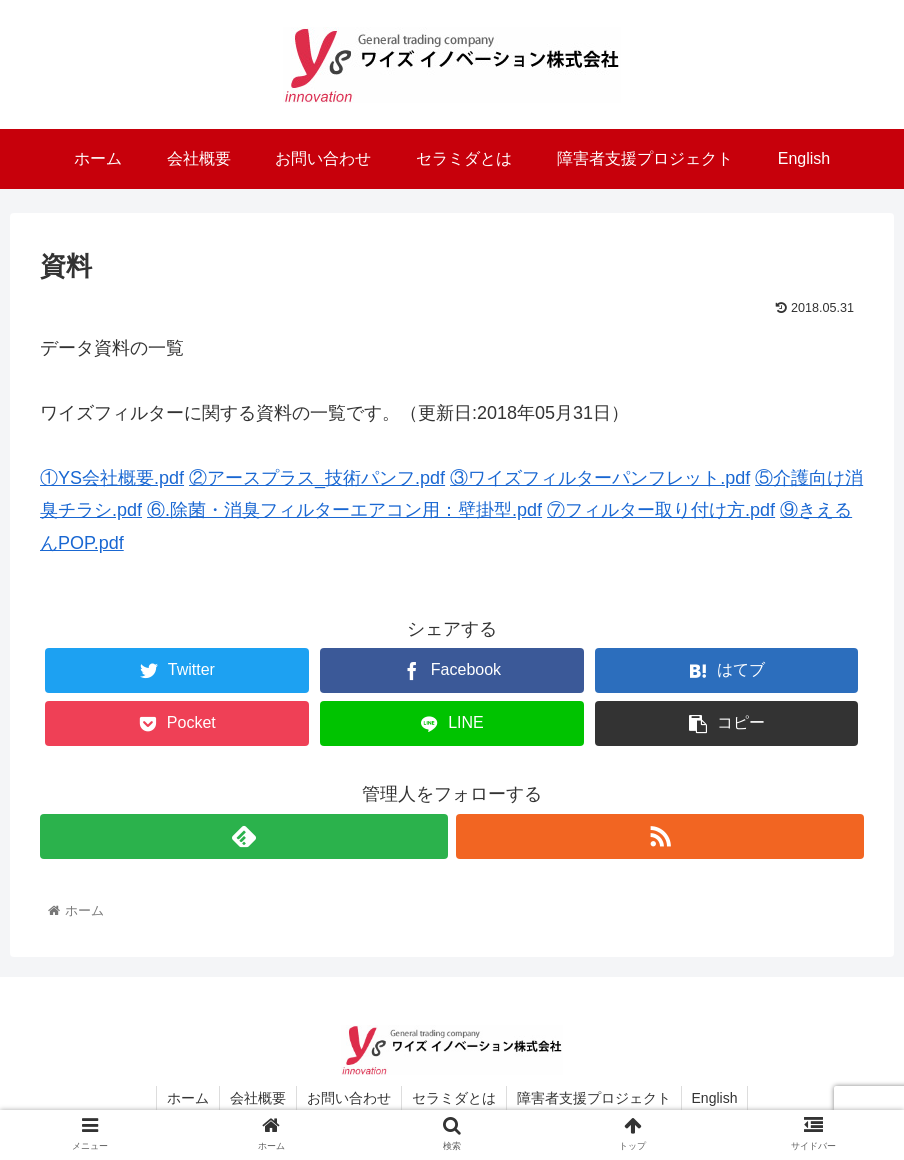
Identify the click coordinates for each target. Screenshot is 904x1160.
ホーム (188, 1098)
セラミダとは (454, 1098)
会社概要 (258, 1098)
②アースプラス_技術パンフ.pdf (317, 478)
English (715, 1098)
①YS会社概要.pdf (112, 478)
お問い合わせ (349, 1098)
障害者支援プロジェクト (594, 1098)
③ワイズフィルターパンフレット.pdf (600, 478)
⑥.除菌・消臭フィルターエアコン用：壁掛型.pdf (344, 510)
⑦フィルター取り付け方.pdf (661, 510)
